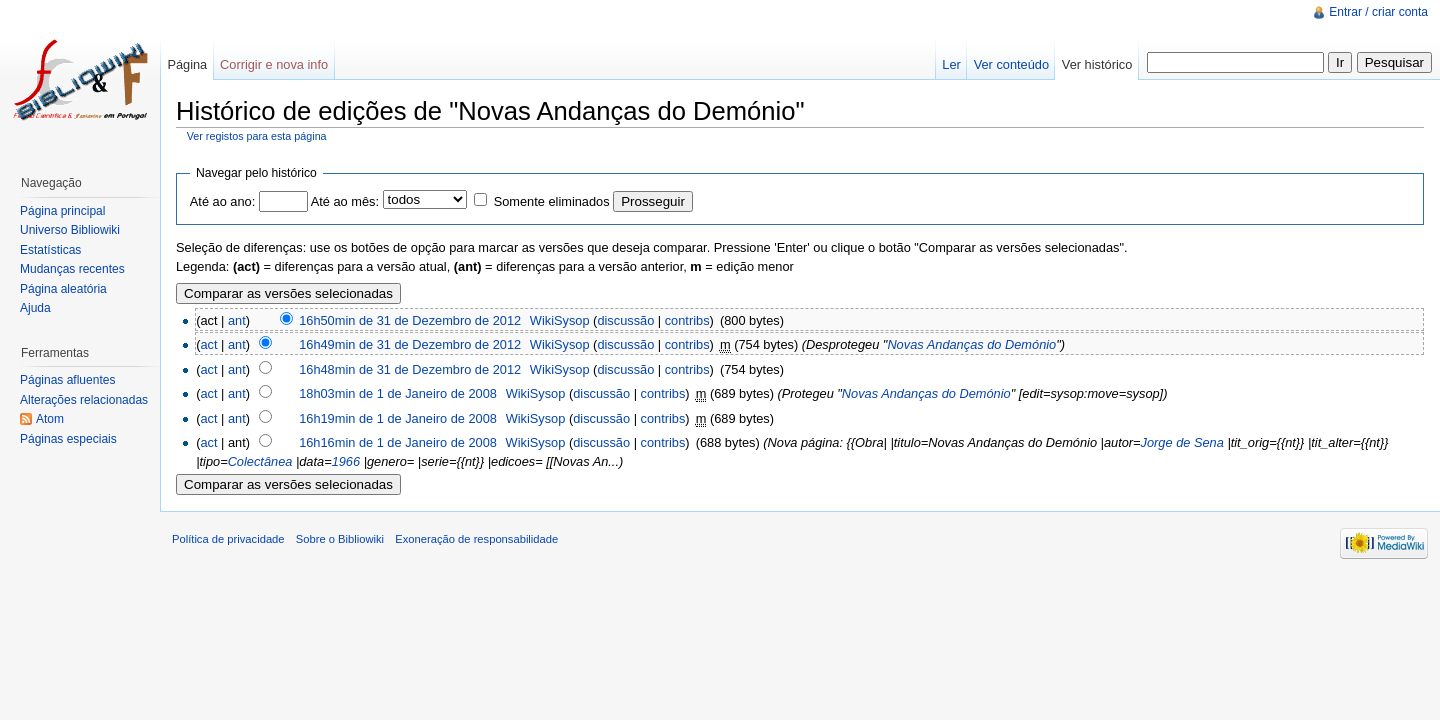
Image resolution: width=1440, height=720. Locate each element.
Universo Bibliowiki (70, 230)
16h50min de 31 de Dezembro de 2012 (410, 320)
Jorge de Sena (1182, 442)
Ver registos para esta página (257, 136)
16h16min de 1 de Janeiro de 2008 (398, 442)
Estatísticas (50, 250)
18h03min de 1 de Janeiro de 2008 (398, 393)
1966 (346, 461)
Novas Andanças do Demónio (971, 344)
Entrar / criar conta (1378, 12)
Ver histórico (1097, 64)
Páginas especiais (68, 439)
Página (187, 64)
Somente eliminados (552, 201)
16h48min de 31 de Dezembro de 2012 (410, 369)
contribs (687, 320)
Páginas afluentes (67, 380)
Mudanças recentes (72, 269)
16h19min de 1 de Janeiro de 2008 (398, 418)
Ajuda (35, 308)
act (208, 344)
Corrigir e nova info (274, 64)
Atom (50, 419)
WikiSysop (560, 320)
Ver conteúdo (1011, 64)
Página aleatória (63, 289)
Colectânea (260, 461)
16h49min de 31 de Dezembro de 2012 (410, 344)
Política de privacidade (228, 539)
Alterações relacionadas (84, 400)
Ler (951, 64)
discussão (625, 320)
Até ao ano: (222, 201)
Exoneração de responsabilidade (476, 539)
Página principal (62, 211)
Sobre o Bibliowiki (340, 539)
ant (237, 320)
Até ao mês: (345, 201)
